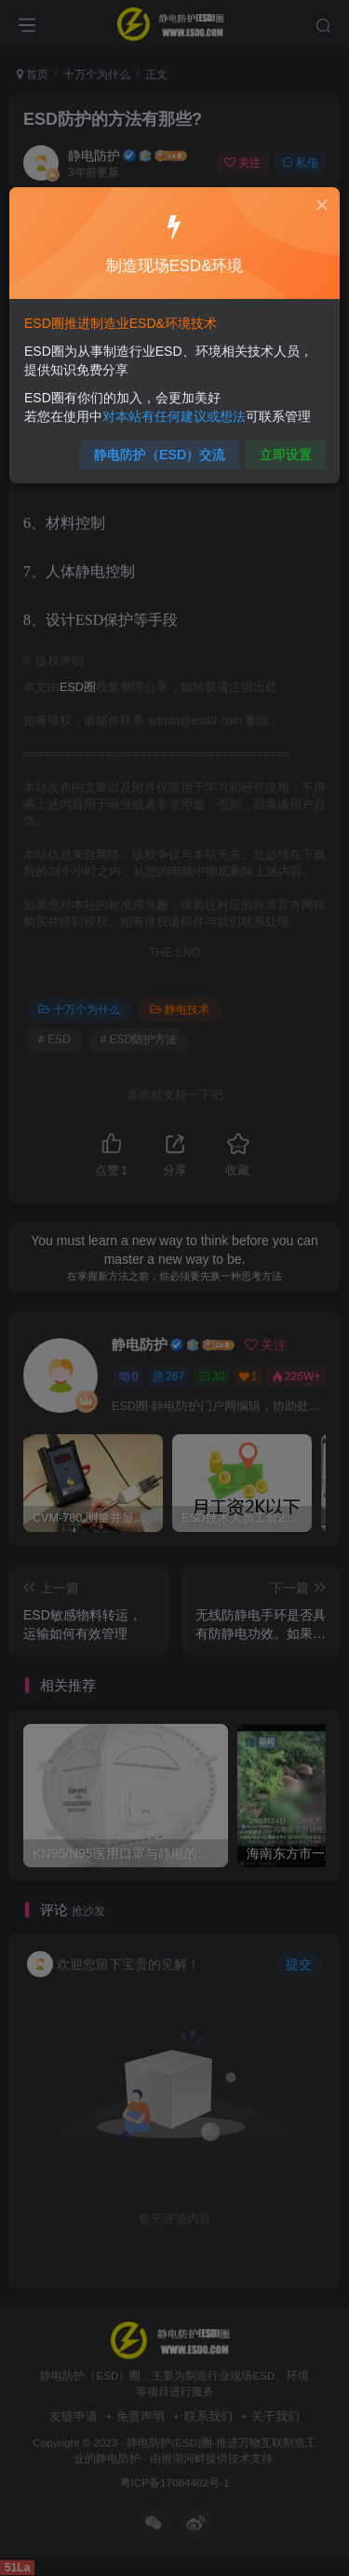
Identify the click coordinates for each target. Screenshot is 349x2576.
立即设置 (277, 446)
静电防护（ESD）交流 (161, 446)
